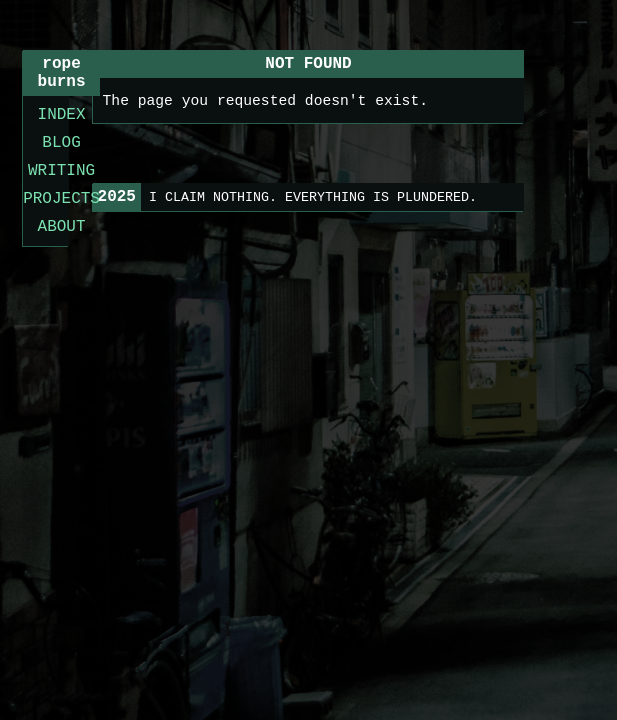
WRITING (61, 171)
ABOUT (62, 227)
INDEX (62, 115)
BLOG (61, 143)
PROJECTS (61, 199)
